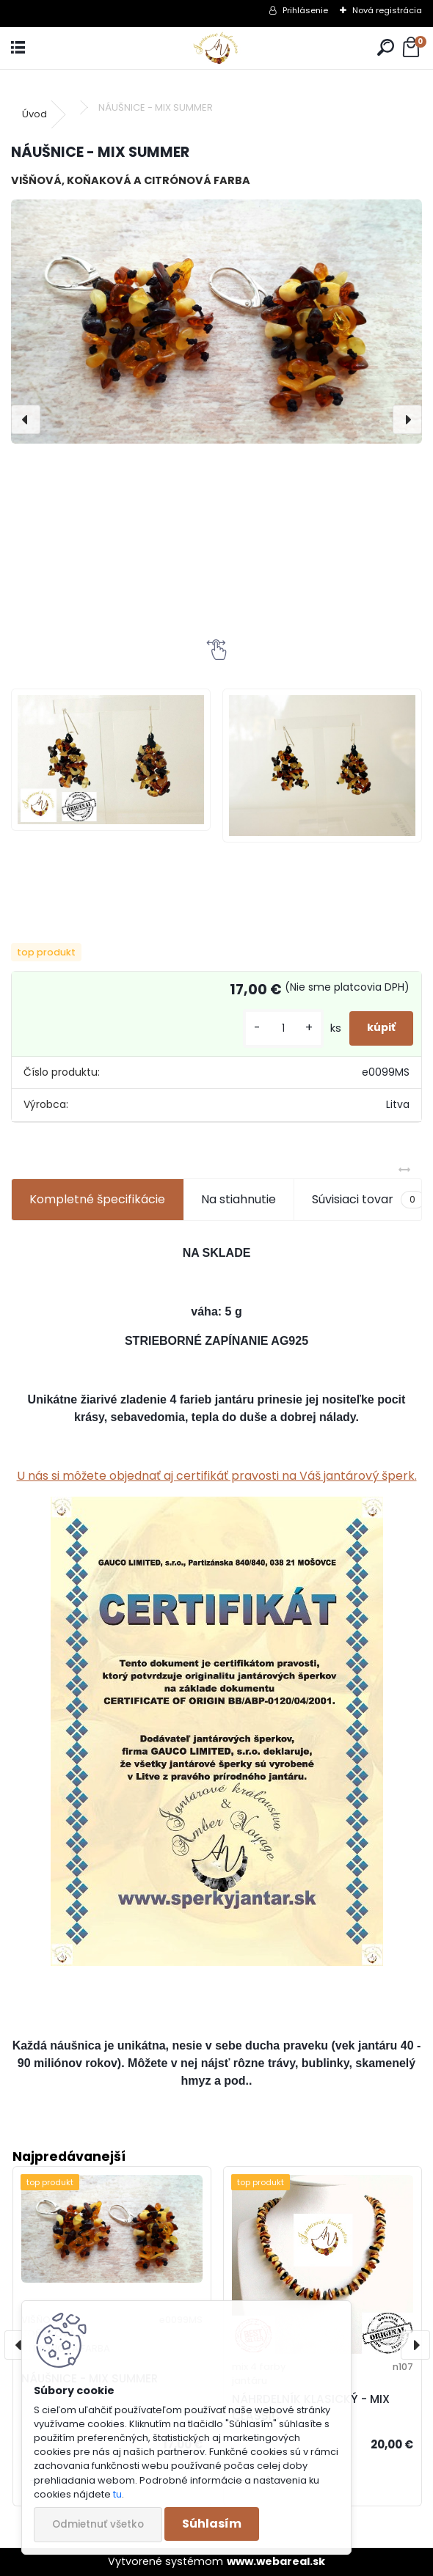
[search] (385, 48)
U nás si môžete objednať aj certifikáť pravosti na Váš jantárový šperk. (217, 1475)
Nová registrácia (387, 10)
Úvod (34, 114)
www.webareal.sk (276, 2561)
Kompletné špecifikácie (97, 1199)
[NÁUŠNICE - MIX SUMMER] (216, 321)
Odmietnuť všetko (98, 2524)
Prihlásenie (305, 10)
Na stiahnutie (238, 1199)
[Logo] (216, 48)
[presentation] (25, 419)
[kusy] (283, 1028)
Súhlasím (211, 2523)
